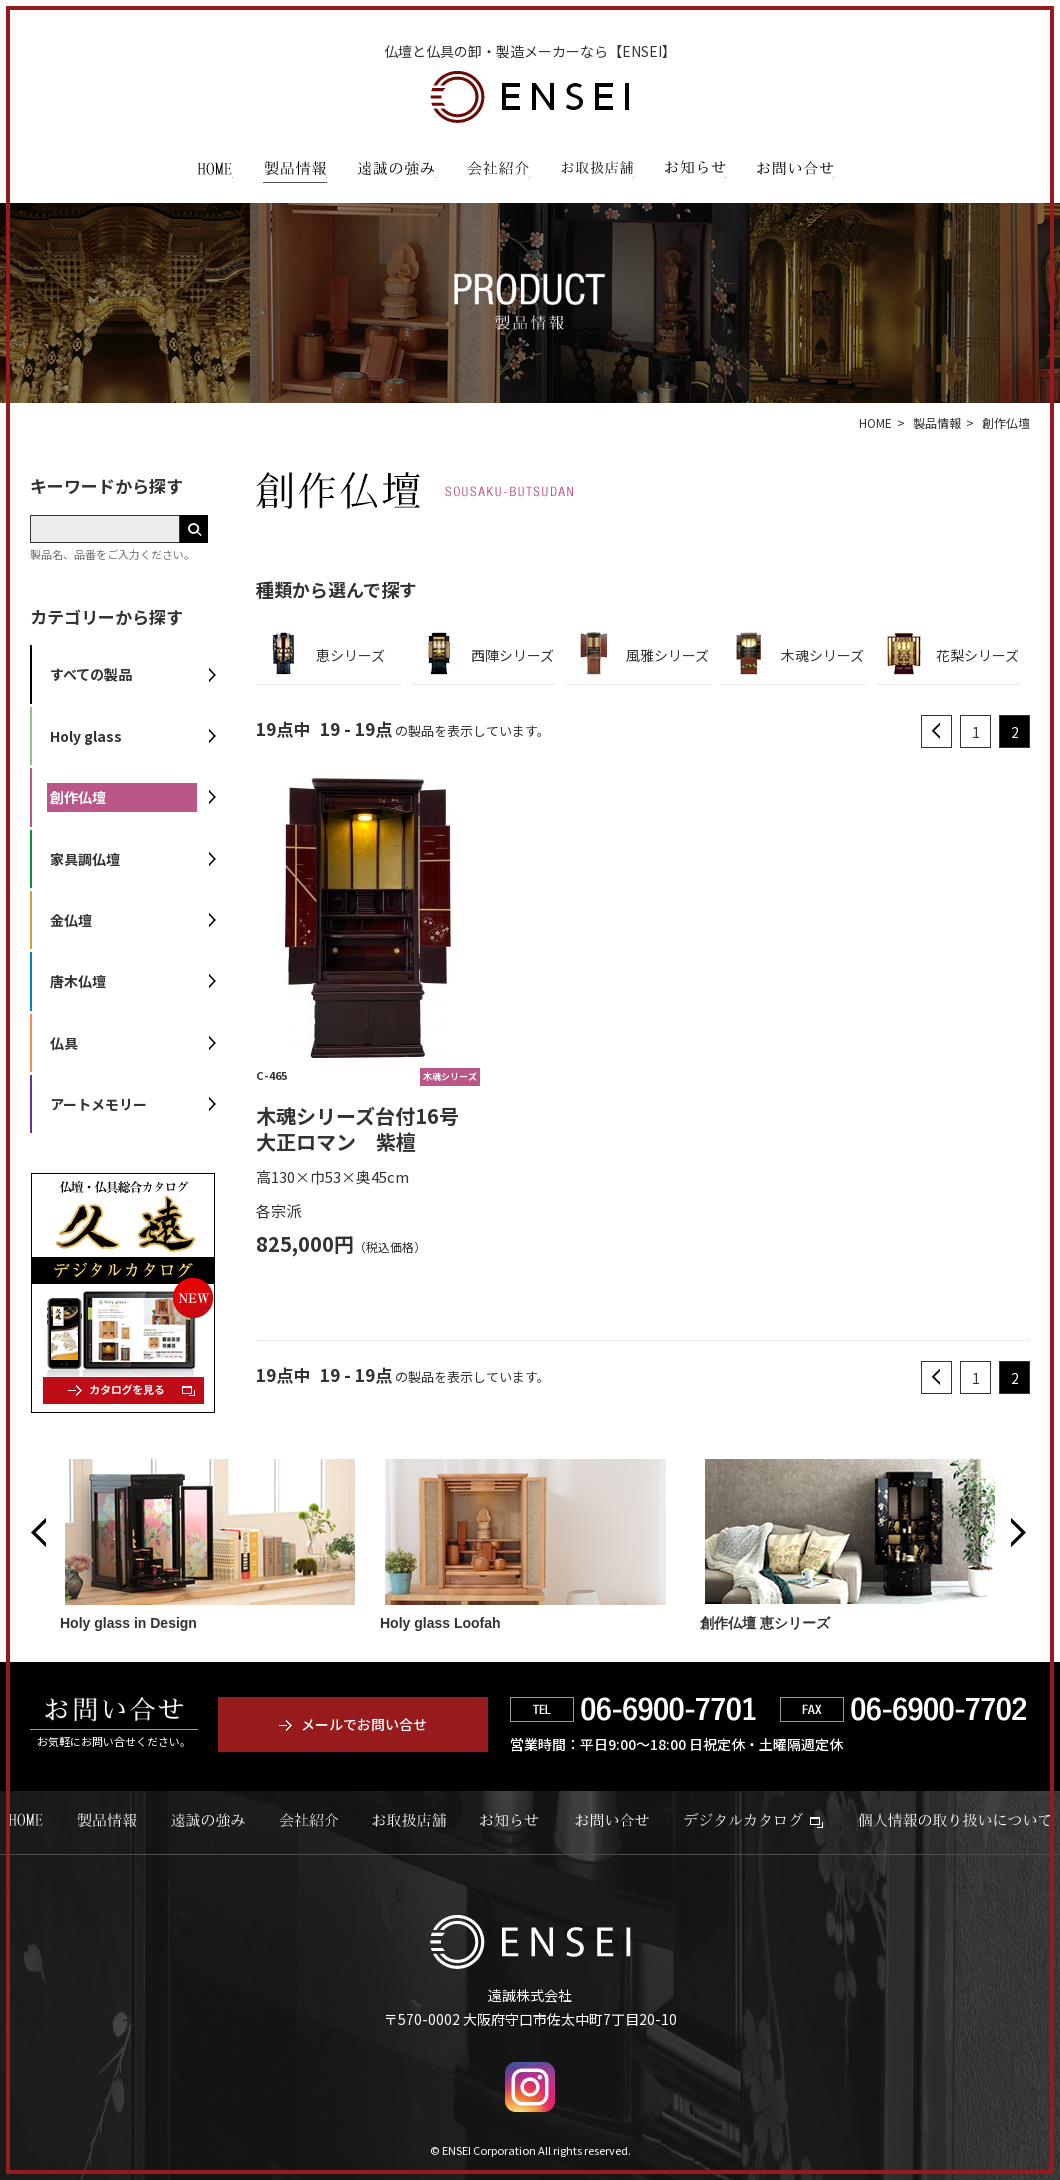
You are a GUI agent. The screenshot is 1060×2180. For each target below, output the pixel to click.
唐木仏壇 (78, 981)
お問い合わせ (795, 171)
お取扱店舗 (597, 171)
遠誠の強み (396, 171)
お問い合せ (612, 1820)
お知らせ (695, 171)
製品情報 (295, 171)
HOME (215, 171)
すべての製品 (91, 674)
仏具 (64, 1043)
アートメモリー (98, 1104)
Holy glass (86, 736)
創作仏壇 (78, 797)
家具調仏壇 (85, 859)
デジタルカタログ (753, 1820)
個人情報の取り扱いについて (954, 1820)
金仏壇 (71, 920)
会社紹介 (498, 171)
